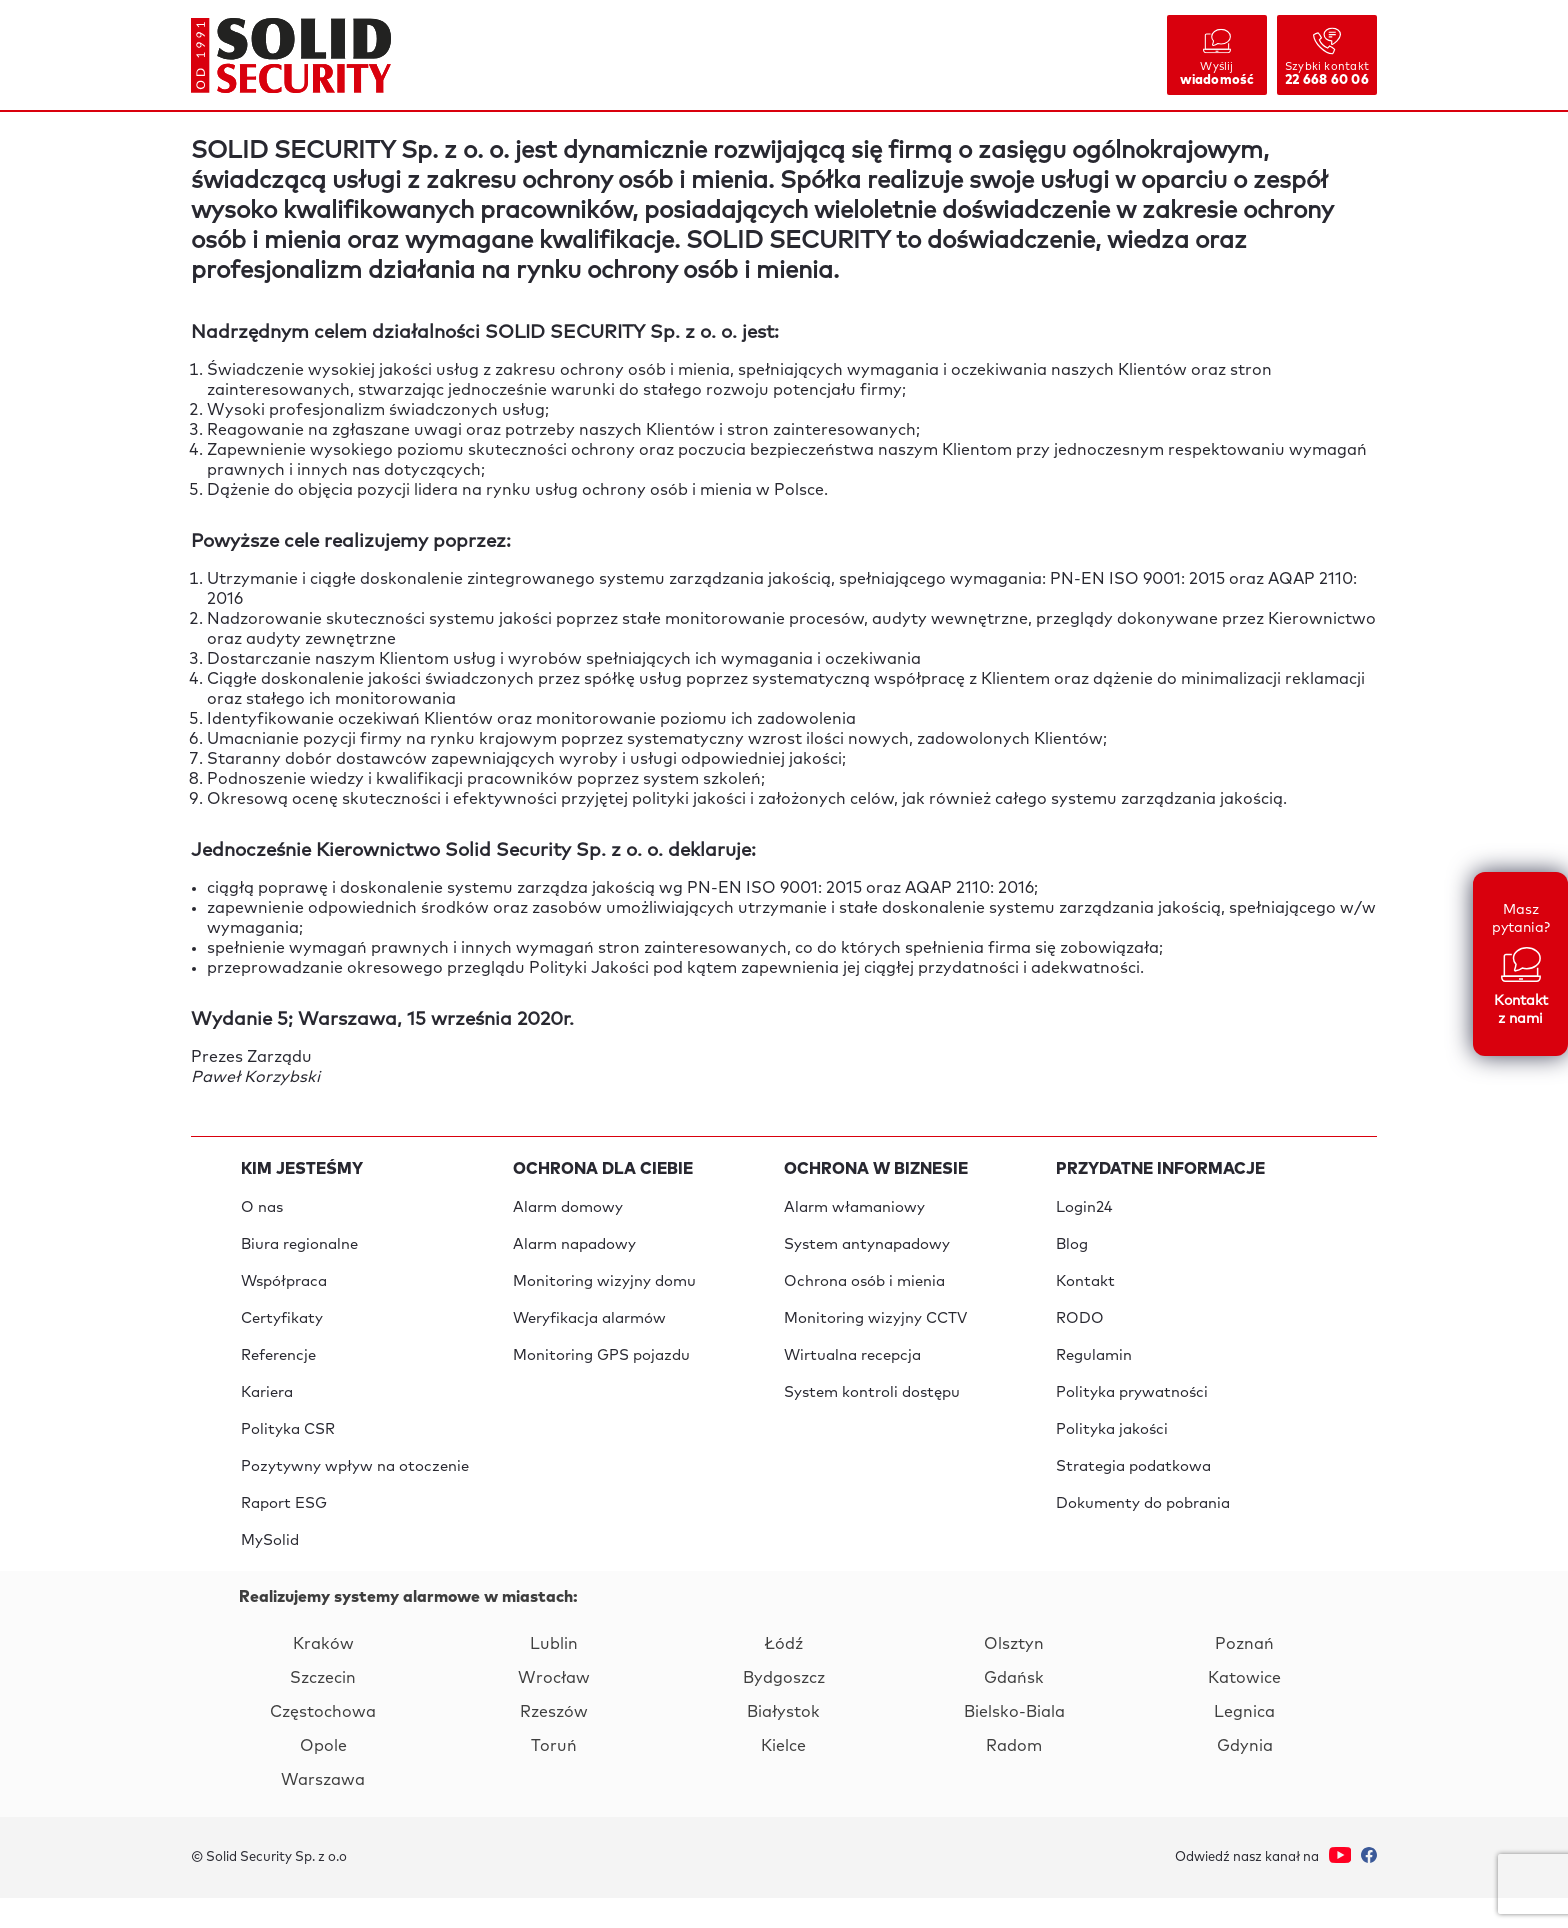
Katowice (1244, 1708)
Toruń (554, 1776)
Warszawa (323, 1810)
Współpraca (284, 1288)
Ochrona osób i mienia (864, 1288)
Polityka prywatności (1132, 1408)
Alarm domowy (568, 1208)
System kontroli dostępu (872, 1408)
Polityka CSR (288, 1448)
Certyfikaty (282, 1328)
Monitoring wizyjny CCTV (875, 1328)
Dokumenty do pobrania (1143, 1528)
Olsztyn (1014, 1674)
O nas (262, 1208)
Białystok (783, 1742)
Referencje (278, 1368)
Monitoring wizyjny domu (604, 1288)
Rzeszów (554, 1742)
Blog (1072, 1248)
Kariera (267, 1408)
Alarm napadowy (574, 1248)
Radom (1014, 1776)
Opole (323, 1776)
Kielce (783, 1776)
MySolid (270, 1568)
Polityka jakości (1112, 1448)
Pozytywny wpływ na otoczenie (355, 1488)
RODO (1080, 1328)
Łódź (783, 1674)
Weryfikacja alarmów (589, 1328)
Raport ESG (284, 1528)
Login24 (1084, 1208)
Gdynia (1245, 1776)
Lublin (554, 1674)
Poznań (1244, 1674)
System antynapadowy (867, 1248)
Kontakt (1085, 1288)
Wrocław (554, 1708)
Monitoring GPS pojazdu (601, 1368)
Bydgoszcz (784, 1708)
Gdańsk (1014, 1708)
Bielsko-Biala (1014, 1742)
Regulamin (1094, 1368)
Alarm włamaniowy (854, 1208)
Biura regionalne (300, 1248)
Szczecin (323, 1708)
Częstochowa (323, 1742)
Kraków (323, 1674)
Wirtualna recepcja (852, 1368)
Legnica (1244, 1742)
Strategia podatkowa (1133, 1488)
